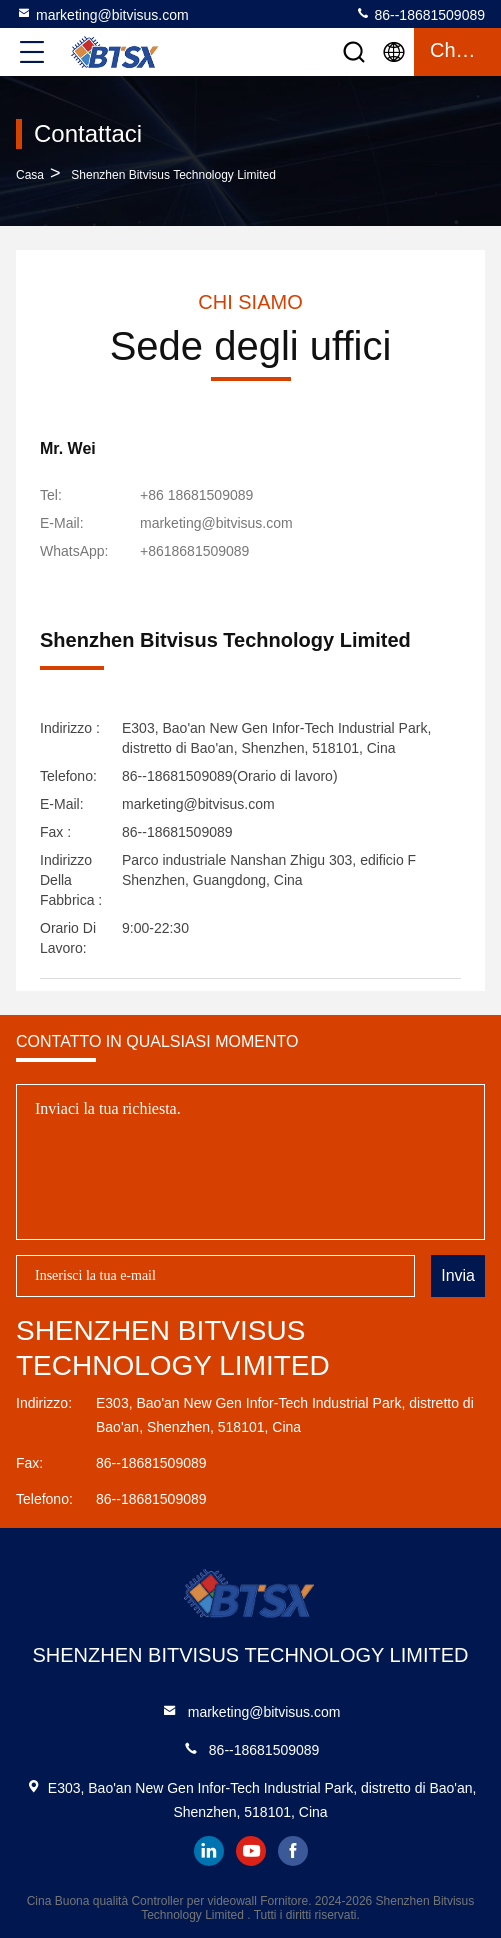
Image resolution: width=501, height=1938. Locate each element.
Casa (30, 175)
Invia (458, 1275)
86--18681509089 (420, 14)
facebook (293, 1851)
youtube (251, 1851)
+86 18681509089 (196, 495)
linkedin (209, 1851)
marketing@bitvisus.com (102, 14)
